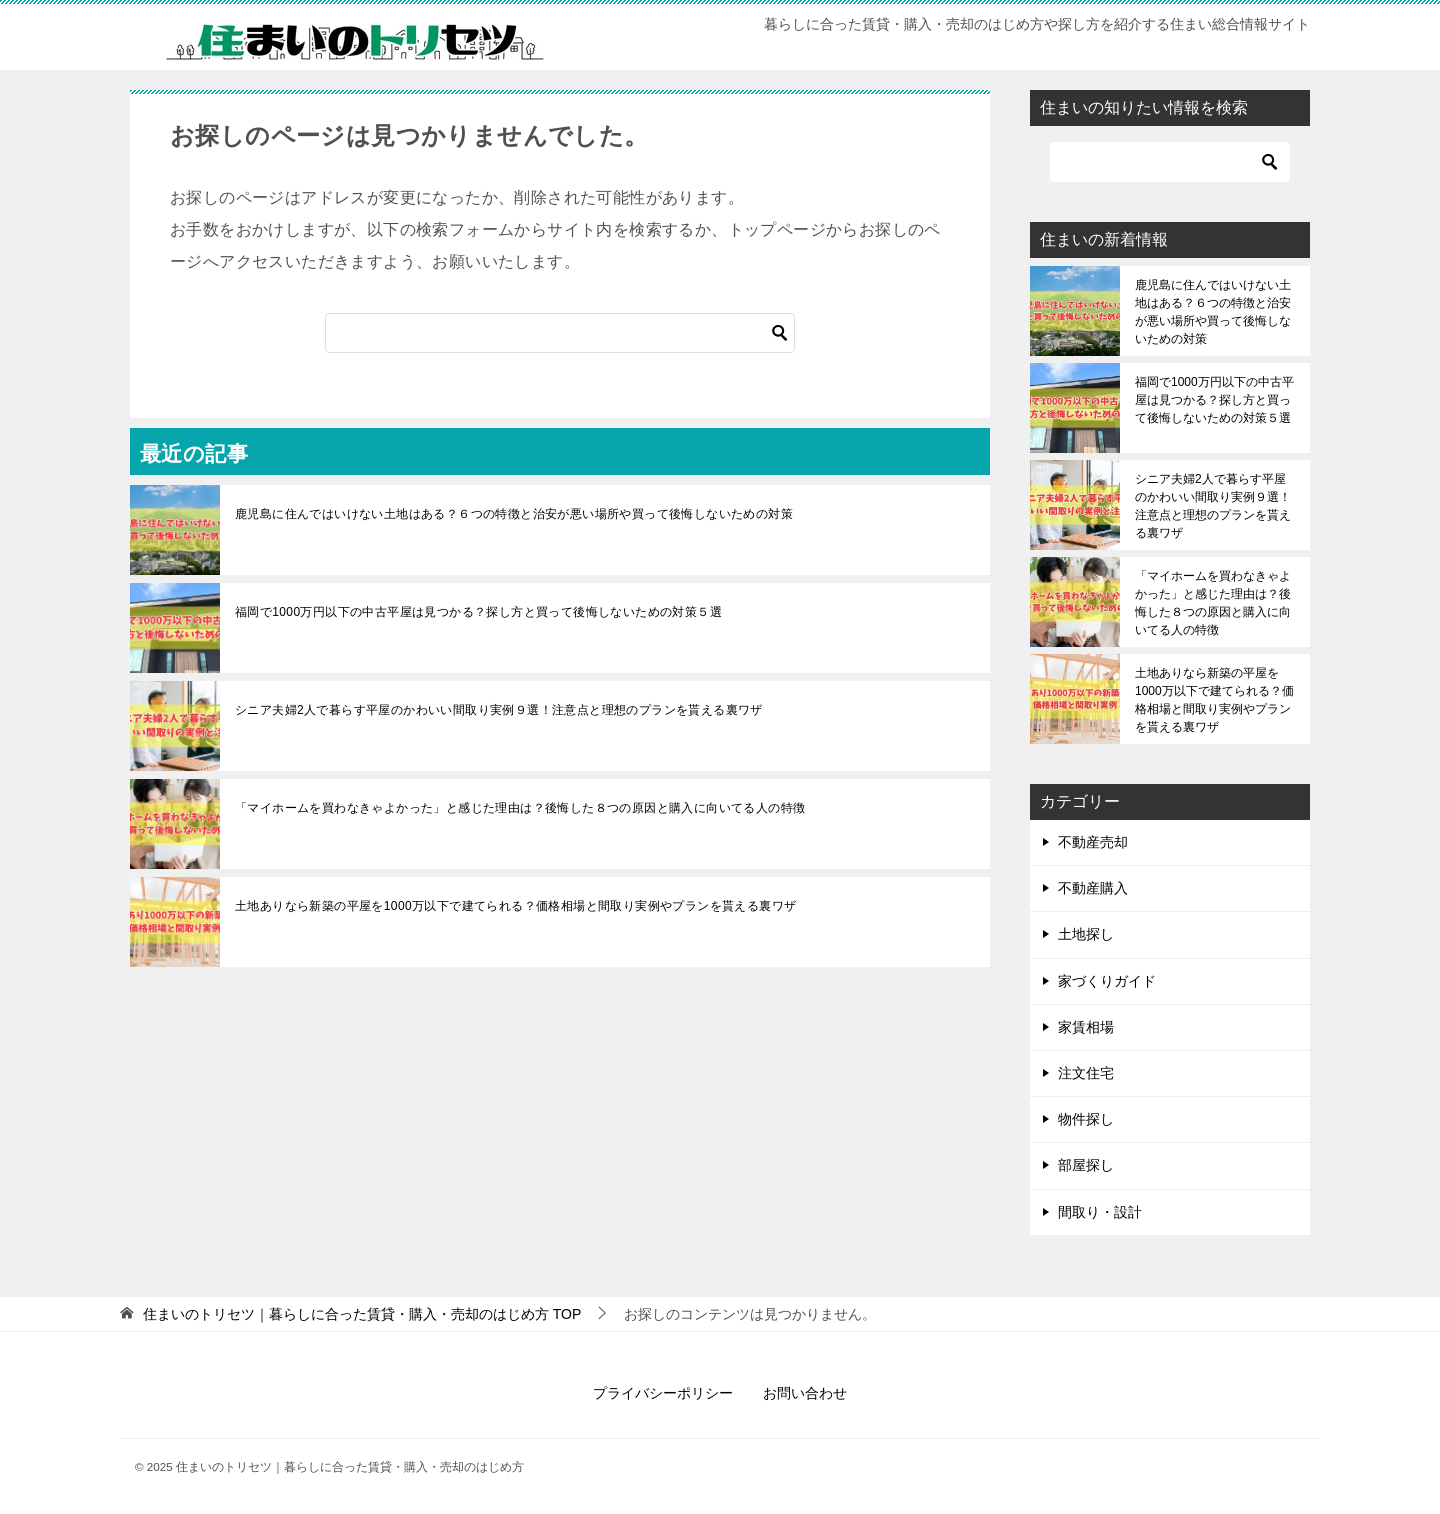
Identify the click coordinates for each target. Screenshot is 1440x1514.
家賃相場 (1086, 1027)
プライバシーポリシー (663, 1393)
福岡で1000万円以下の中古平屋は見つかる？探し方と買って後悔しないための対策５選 (478, 612)
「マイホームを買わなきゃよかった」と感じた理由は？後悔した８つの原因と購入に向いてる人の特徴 (520, 808)
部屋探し (1086, 1165)
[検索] (560, 333)
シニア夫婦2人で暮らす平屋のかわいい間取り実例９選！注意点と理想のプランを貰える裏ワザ (499, 710)
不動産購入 (1093, 888)
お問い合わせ (805, 1393)
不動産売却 (1093, 842)
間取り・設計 (1100, 1212)
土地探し (1086, 934)
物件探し (1086, 1119)
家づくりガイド (1107, 981)
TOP (362, 1314)
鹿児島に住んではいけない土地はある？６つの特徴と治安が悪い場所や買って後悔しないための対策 (514, 514)
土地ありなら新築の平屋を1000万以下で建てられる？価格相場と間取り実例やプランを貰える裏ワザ (516, 906)
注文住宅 (1086, 1073)
